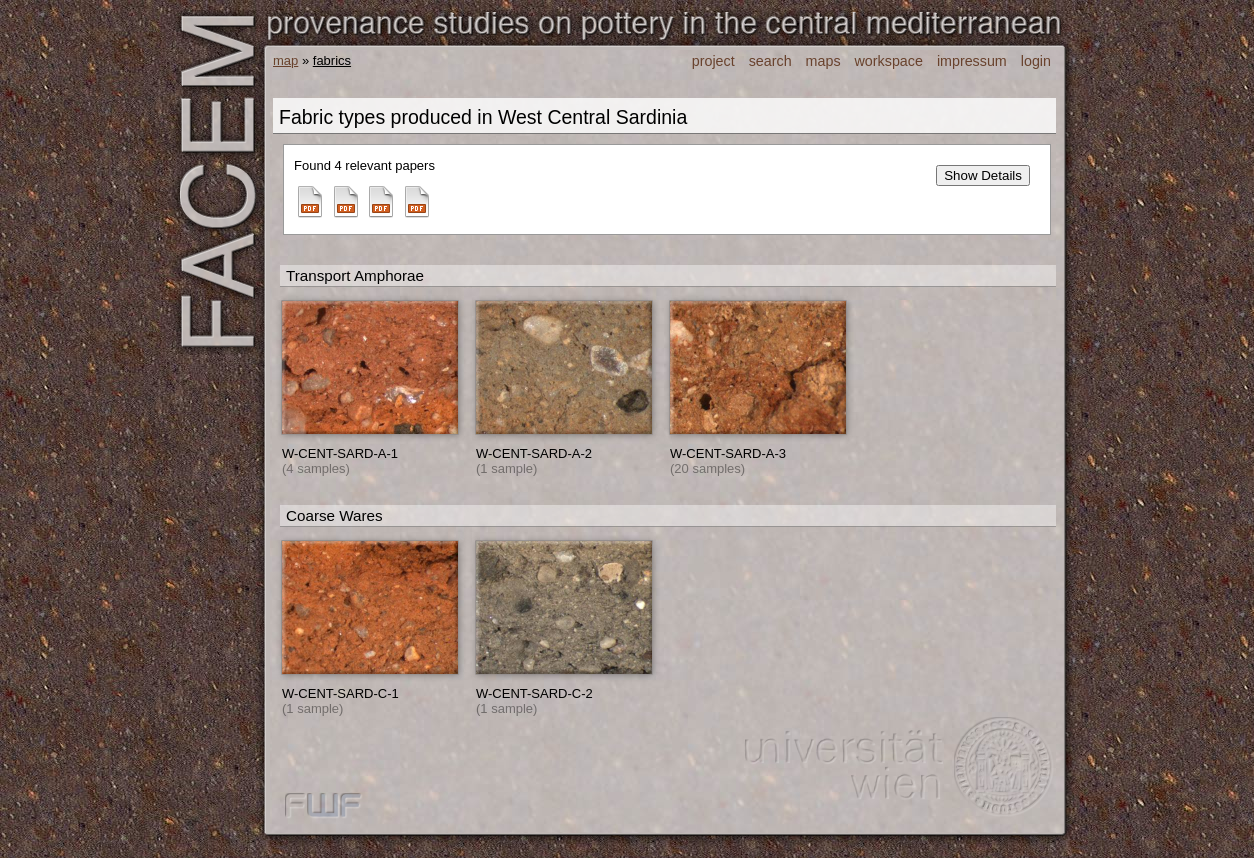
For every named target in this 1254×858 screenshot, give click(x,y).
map (285, 60)
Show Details (983, 175)
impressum (972, 61)
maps (823, 61)
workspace (889, 61)
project (713, 61)
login (1036, 61)
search (770, 61)
